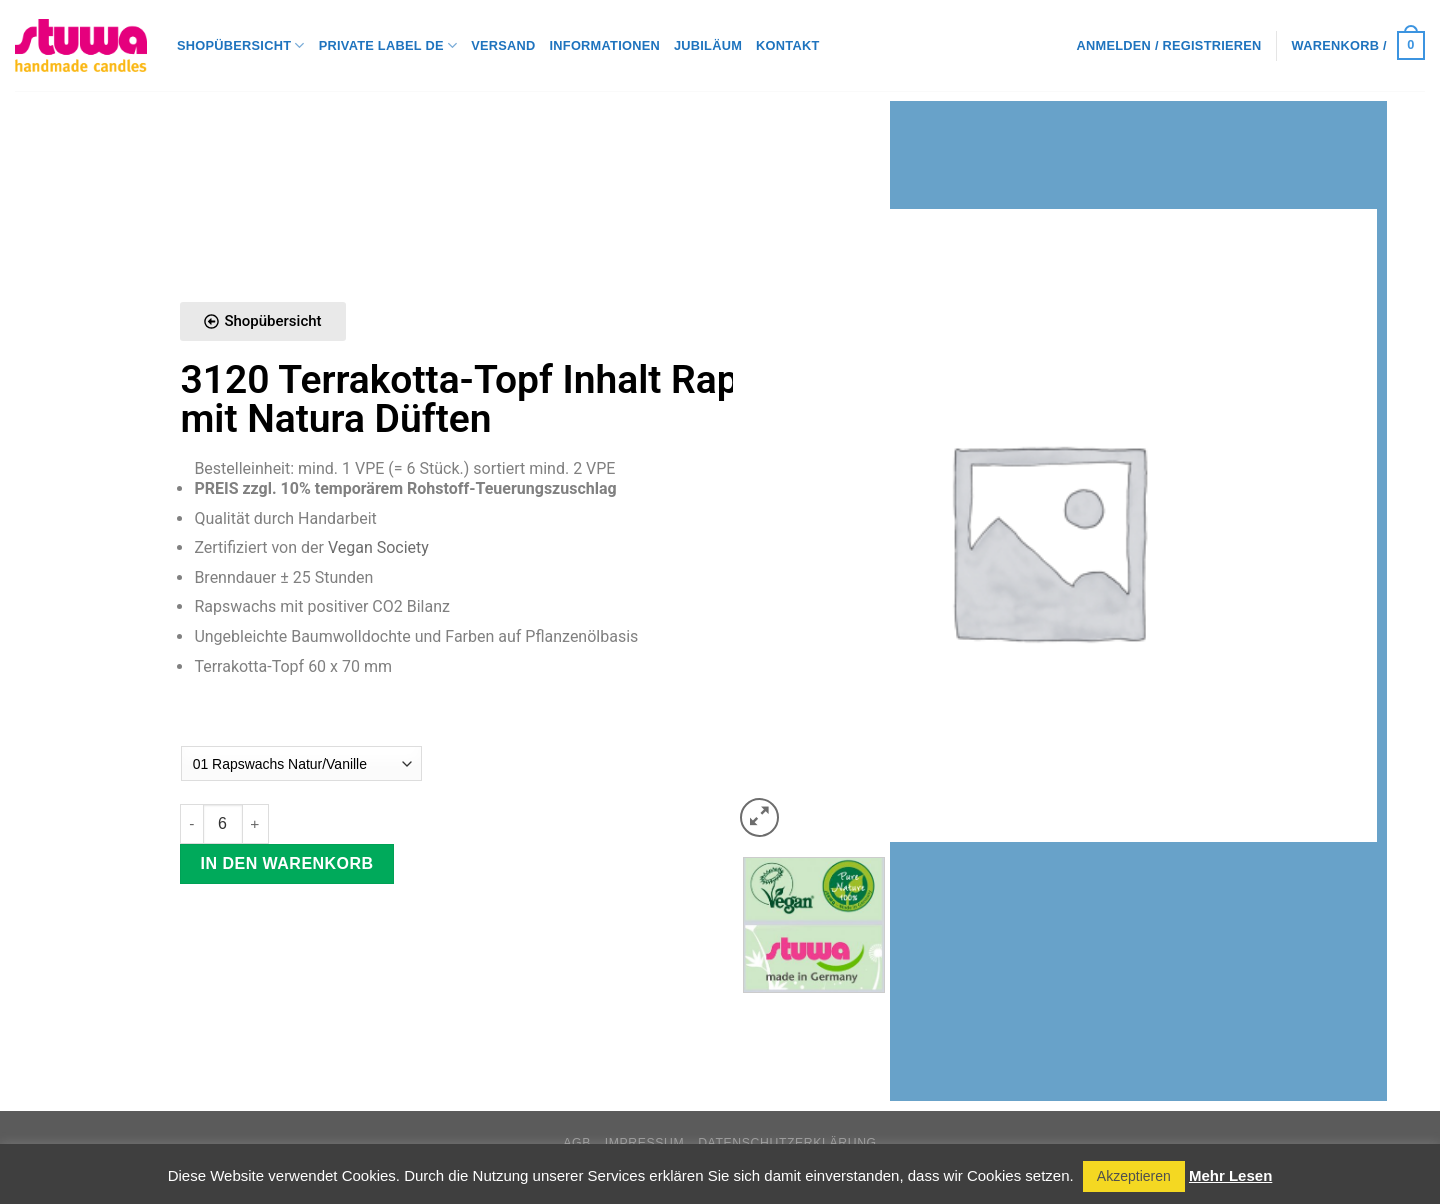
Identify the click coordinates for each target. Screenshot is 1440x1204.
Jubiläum (708, 45)
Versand (503, 45)
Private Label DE (388, 45)
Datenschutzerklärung (787, 1143)
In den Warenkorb (287, 863)
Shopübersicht (241, 45)
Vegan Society (378, 547)
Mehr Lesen (1230, 1175)
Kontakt (787, 45)
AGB (577, 1143)
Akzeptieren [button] (1134, 1176)
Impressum (645, 1143)
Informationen (605, 45)
